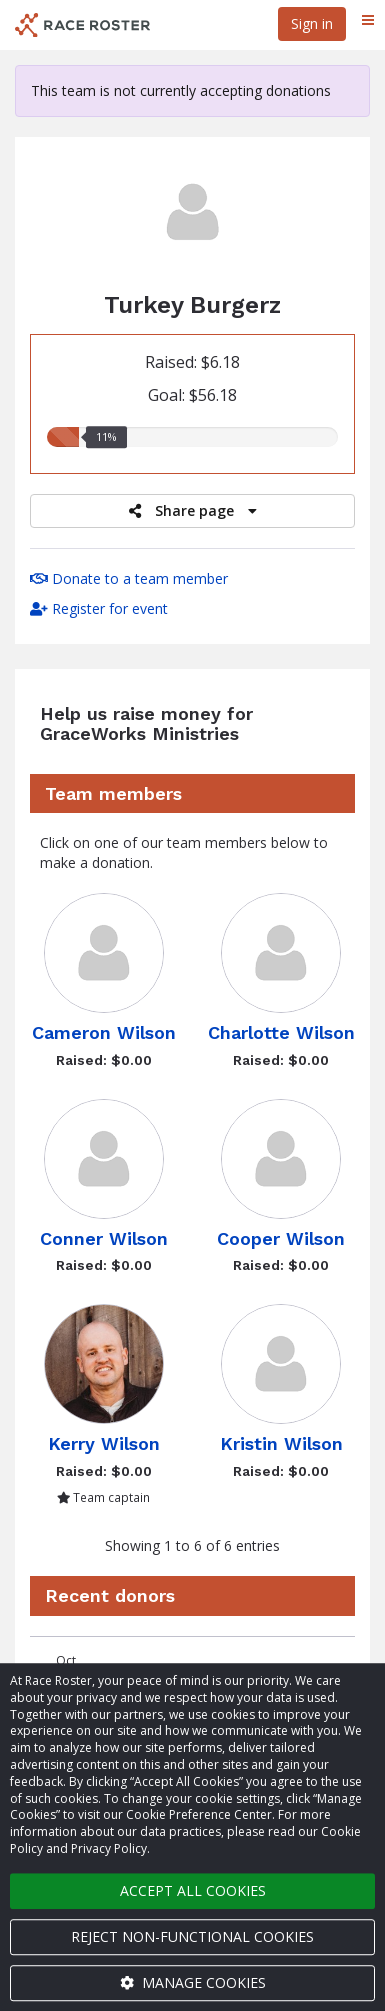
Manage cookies (193, 1982)
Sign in (312, 23)
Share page (193, 510)
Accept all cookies (193, 1890)
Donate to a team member (129, 578)
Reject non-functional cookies (192, 1936)
